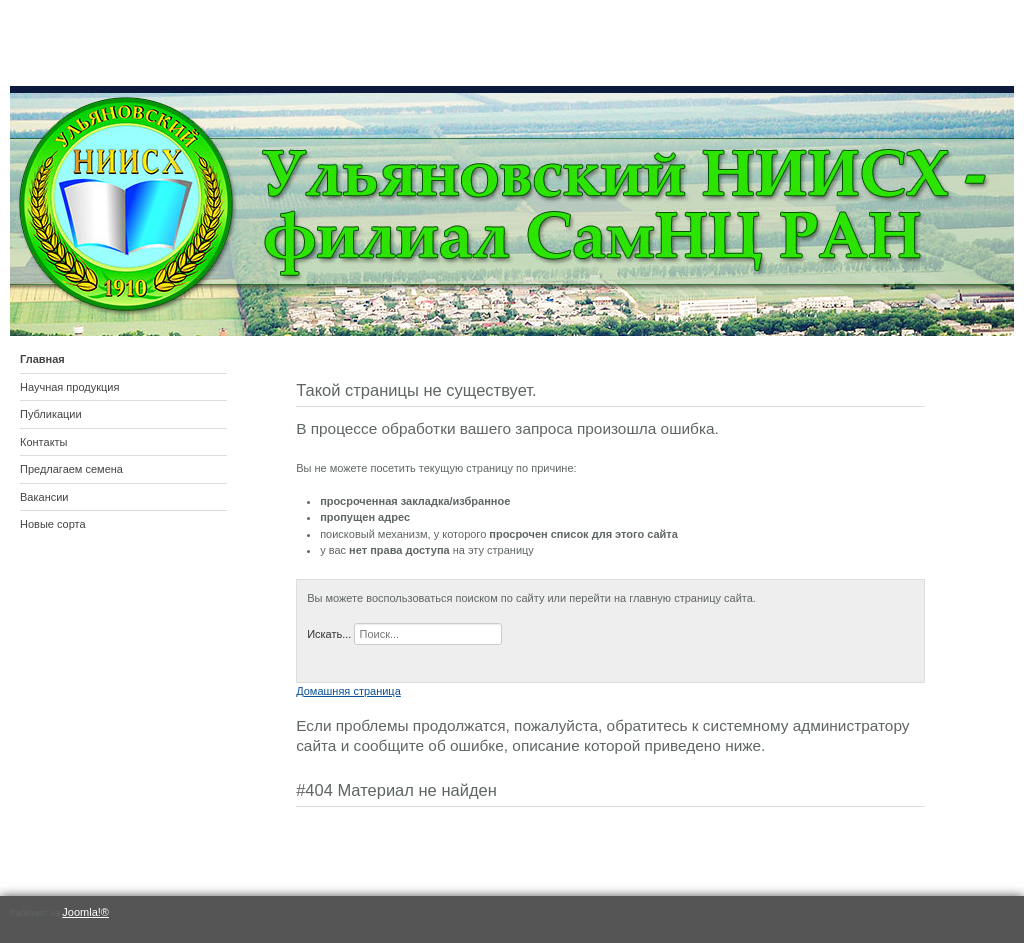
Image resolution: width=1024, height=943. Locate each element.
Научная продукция (69, 387)
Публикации (51, 414)
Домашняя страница (348, 691)
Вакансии (44, 497)
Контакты (44, 442)
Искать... (329, 634)
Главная (42, 359)
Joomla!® (85, 912)
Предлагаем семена (71, 469)
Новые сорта (53, 524)
